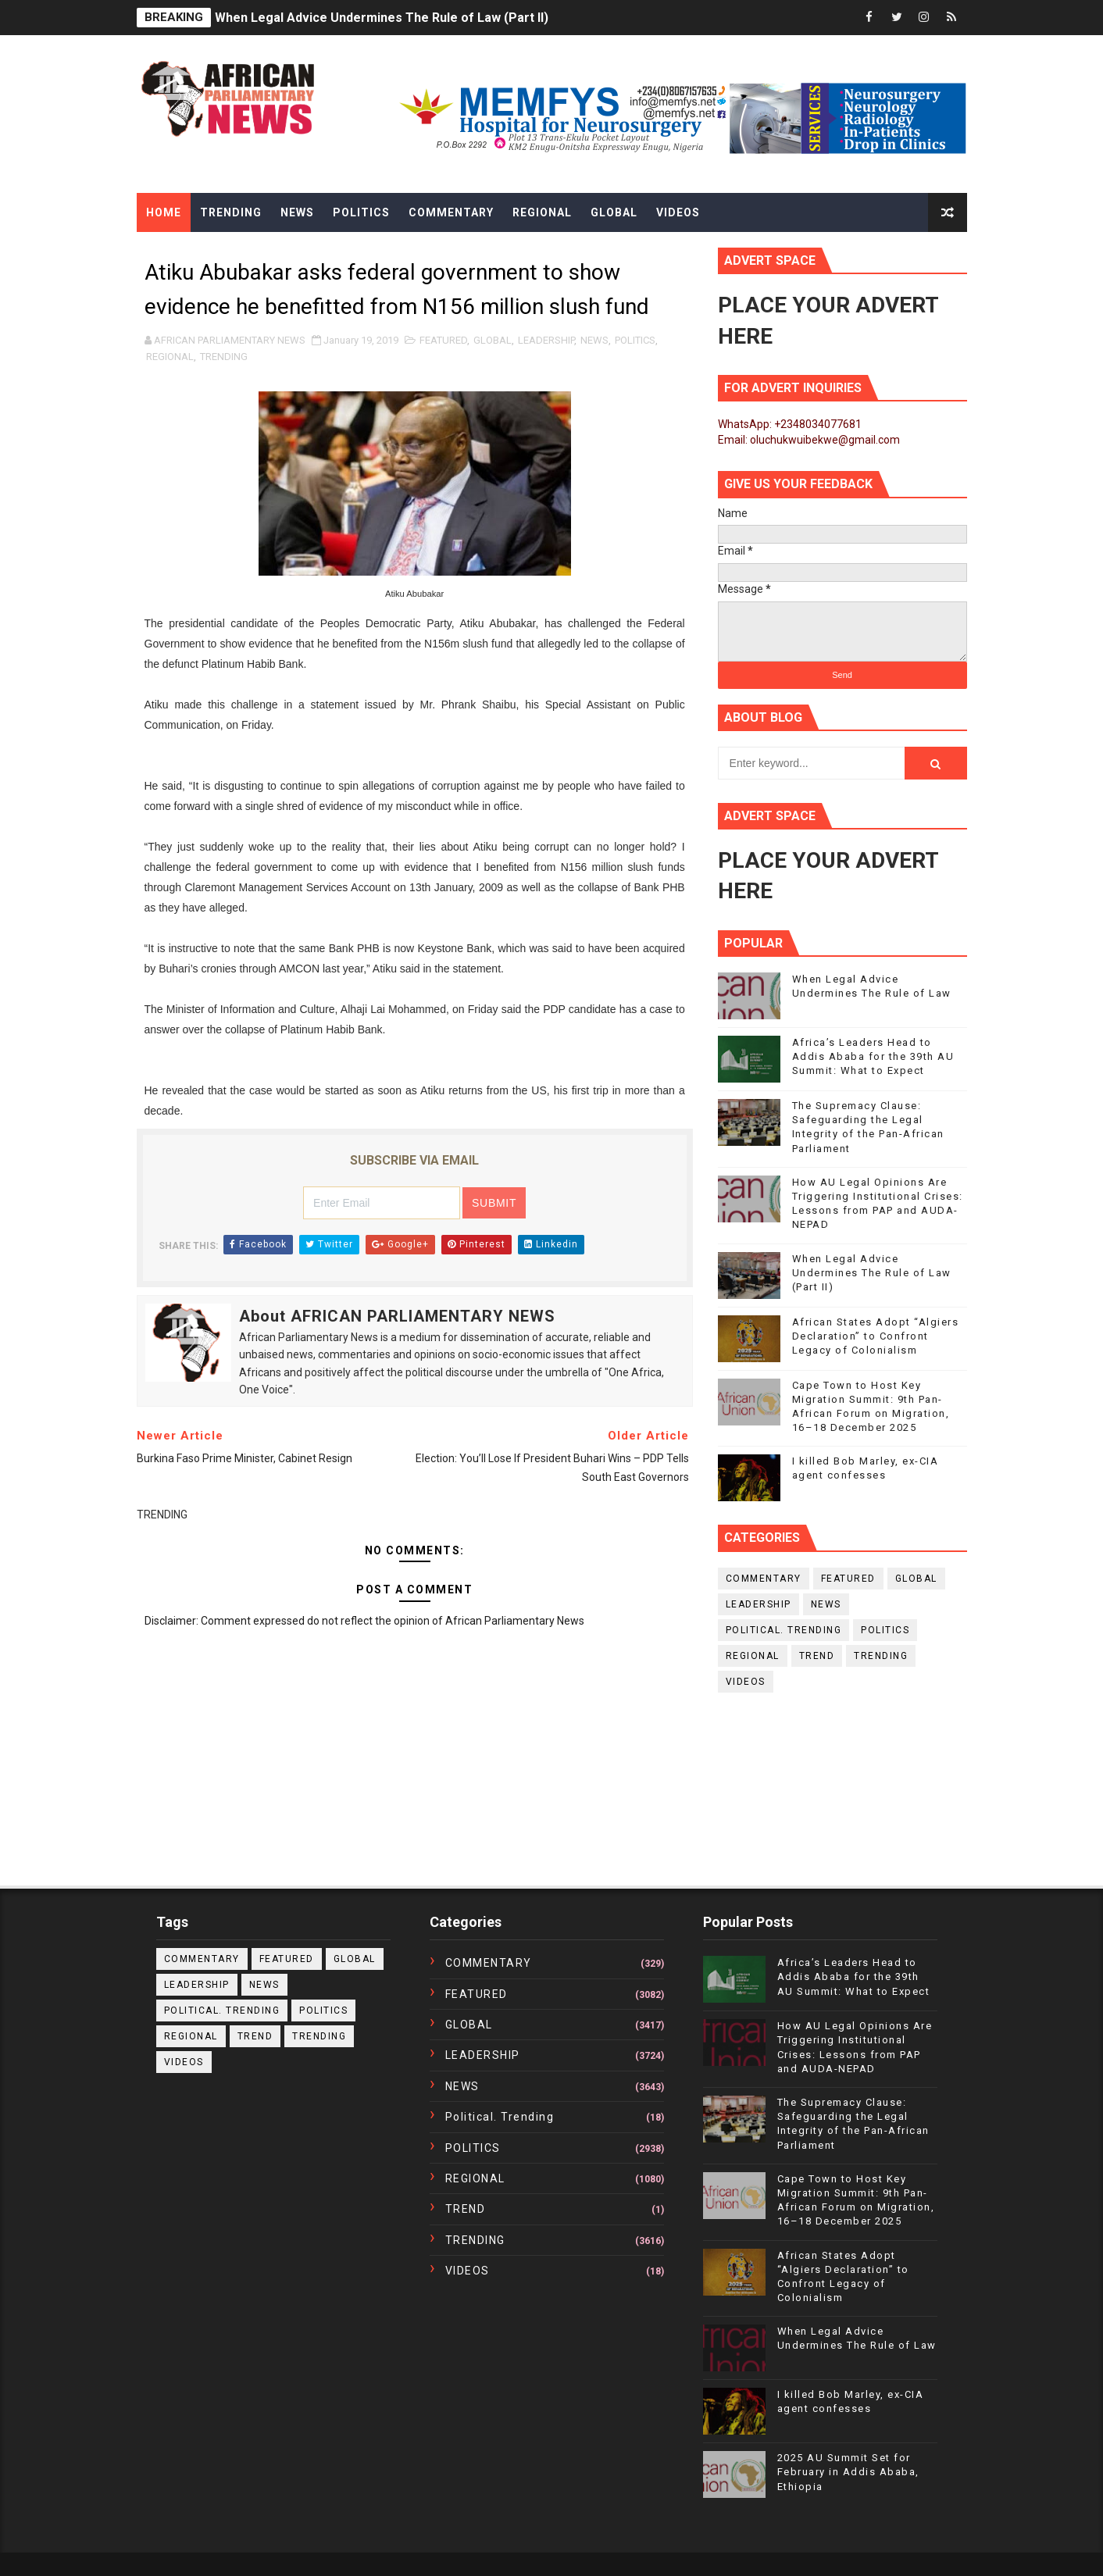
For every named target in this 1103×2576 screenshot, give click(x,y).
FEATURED (443, 340)
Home (163, 212)
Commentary (451, 212)
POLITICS (635, 340)
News (297, 212)
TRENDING (224, 356)
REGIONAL (170, 356)
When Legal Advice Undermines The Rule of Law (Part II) (381, 17)
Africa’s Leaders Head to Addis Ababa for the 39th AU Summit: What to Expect (873, 1056)
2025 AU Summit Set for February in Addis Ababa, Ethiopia (848, 2472)
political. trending (784, 1630)
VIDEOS (746, 1681)
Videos (678, 212)
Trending (231, 212)
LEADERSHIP (546, 340)
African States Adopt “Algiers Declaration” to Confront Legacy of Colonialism (875, 1336)
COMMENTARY (763, 1578)
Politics (361, 212)
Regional (542, 212)
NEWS (594, 340)
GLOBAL (492, 340)
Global (614, 212)
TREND (817, 1655)
